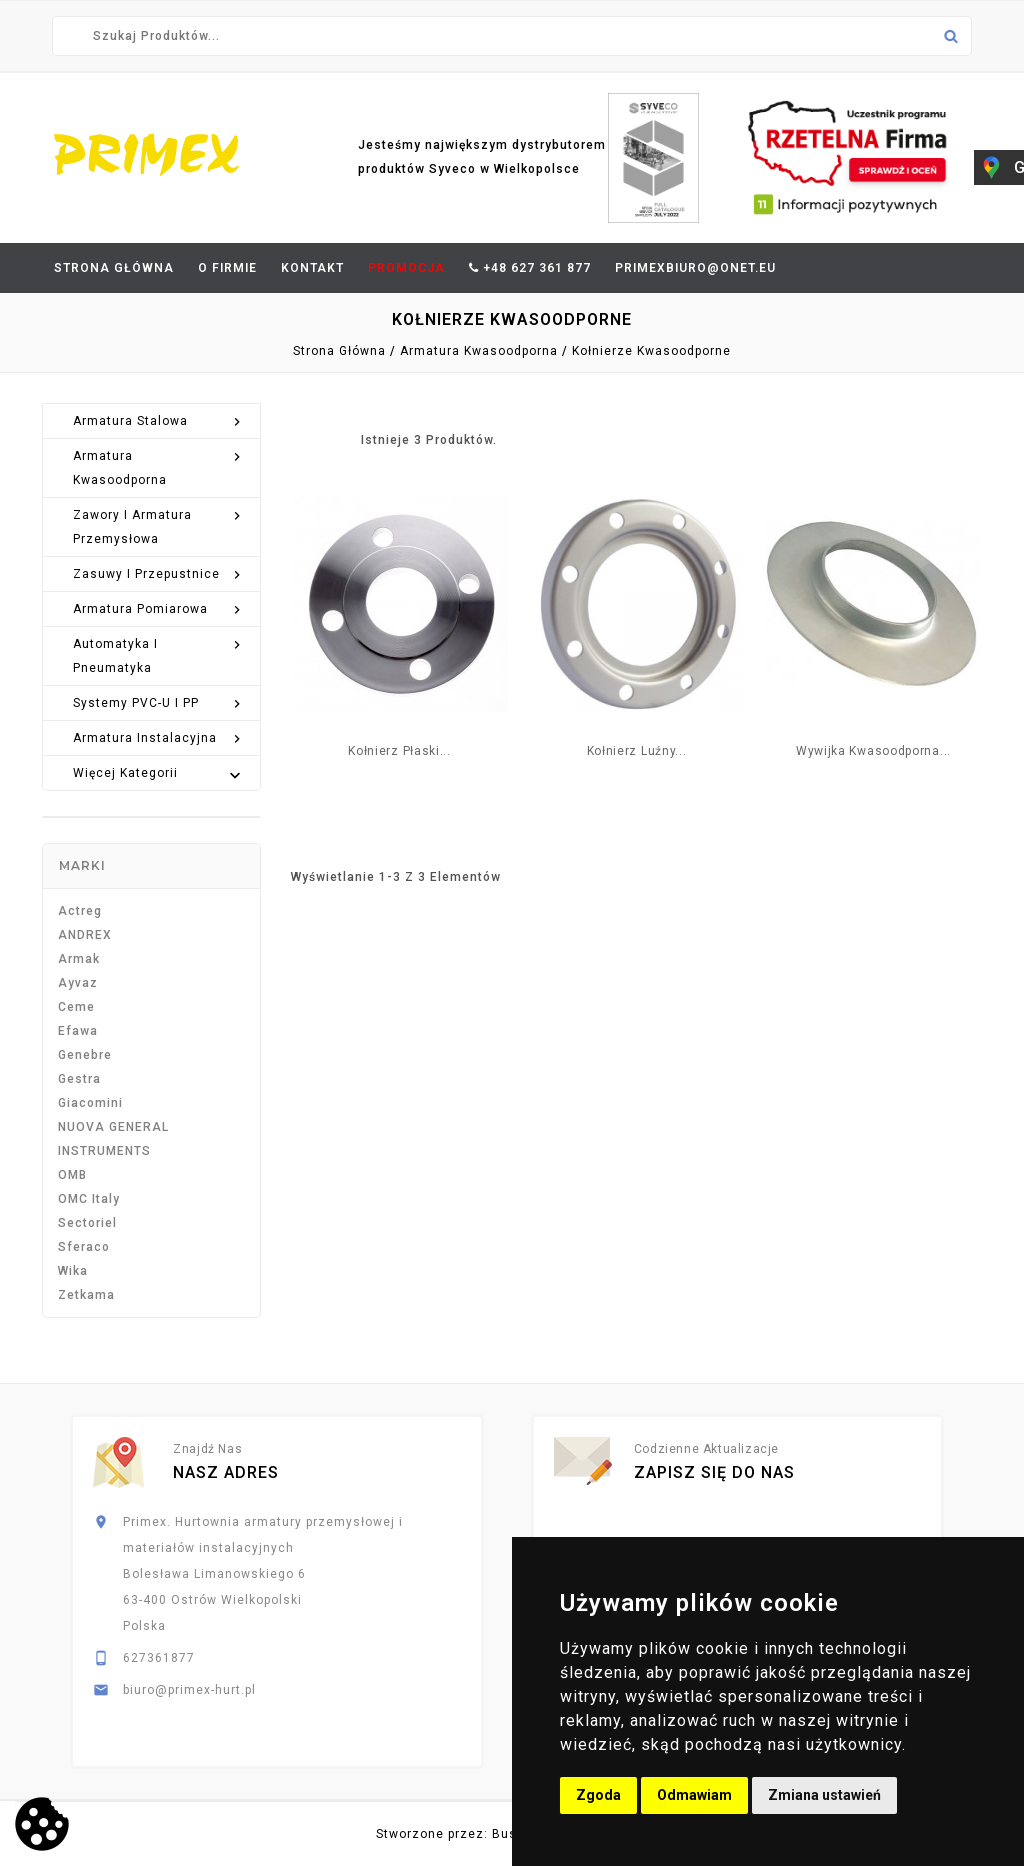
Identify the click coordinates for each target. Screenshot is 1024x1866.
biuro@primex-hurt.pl (189, 1690)
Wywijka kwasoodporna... (873, 751)
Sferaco (84, 1247)
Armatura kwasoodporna (159, 465)
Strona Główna (114, 268)
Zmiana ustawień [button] (824, 1795)
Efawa (78, 1031)
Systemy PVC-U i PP (159, 703)
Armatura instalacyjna (159, 738)
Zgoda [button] (598, 1795)
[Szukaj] (512, 36)
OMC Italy (89, 1199)
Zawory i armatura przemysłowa (159, 524)
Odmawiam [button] (694, 1795)
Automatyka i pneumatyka (159, 653)
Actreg (80, 911)
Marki (82, 865)
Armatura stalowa (159, 421)
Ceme (76, 1007)
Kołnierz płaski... (399, 751)
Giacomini (90, 1103)
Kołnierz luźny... (637, 751)
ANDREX (85, 935)
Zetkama (86, 1295)
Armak (79, 959)
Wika (73, 1271)
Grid (301, 438)
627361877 (159, 1658)
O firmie (227, 268)
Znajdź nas (207, 1449)
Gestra (79, 1079)
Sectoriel (87, 1223)
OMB (72, 1175)
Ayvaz (78, 983)
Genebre (85, 1055)
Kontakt (312, 268)
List (336, 438)
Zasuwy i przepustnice (159, 574)
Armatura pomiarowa (159, 609)
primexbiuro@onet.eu (695, 268)
